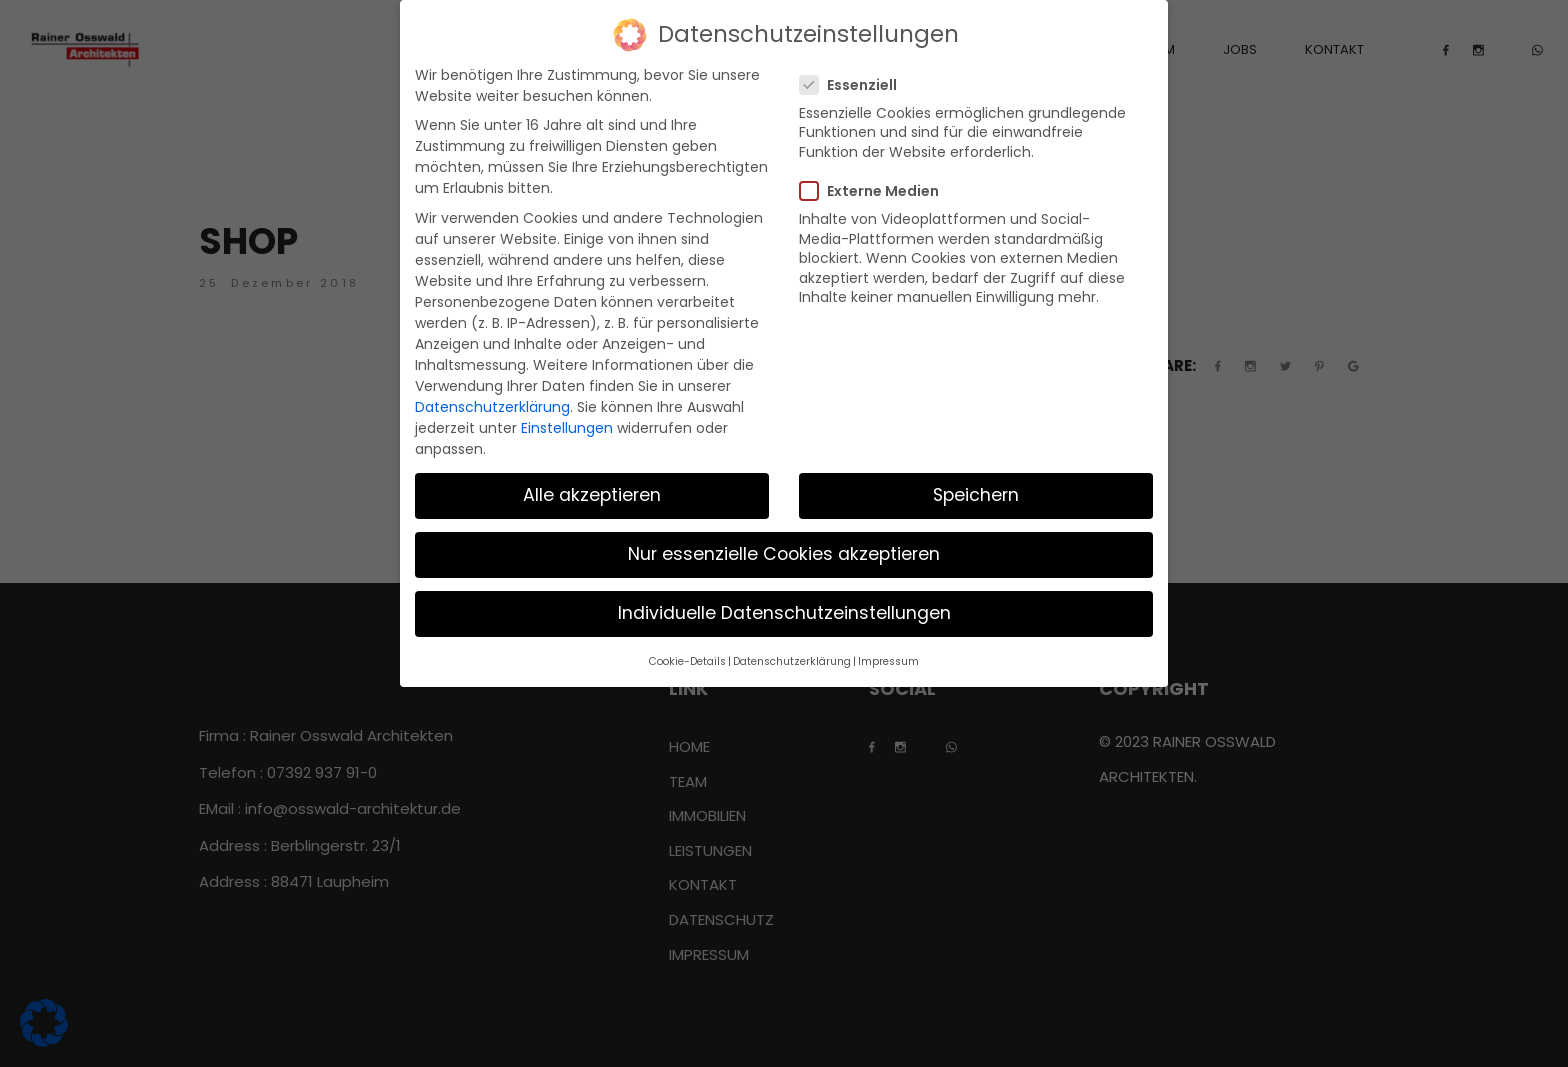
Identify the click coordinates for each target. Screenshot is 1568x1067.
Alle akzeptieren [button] (592, 495)
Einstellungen (567, 428)
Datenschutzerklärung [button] (792, 661)
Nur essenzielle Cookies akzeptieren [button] (784, 554)
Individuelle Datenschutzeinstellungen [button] (784, 613)
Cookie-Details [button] (687, 661)
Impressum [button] (888, 661)
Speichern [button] (976, 495)
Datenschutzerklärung (492, 407)
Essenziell (854, 85)
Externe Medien (875, 191)
